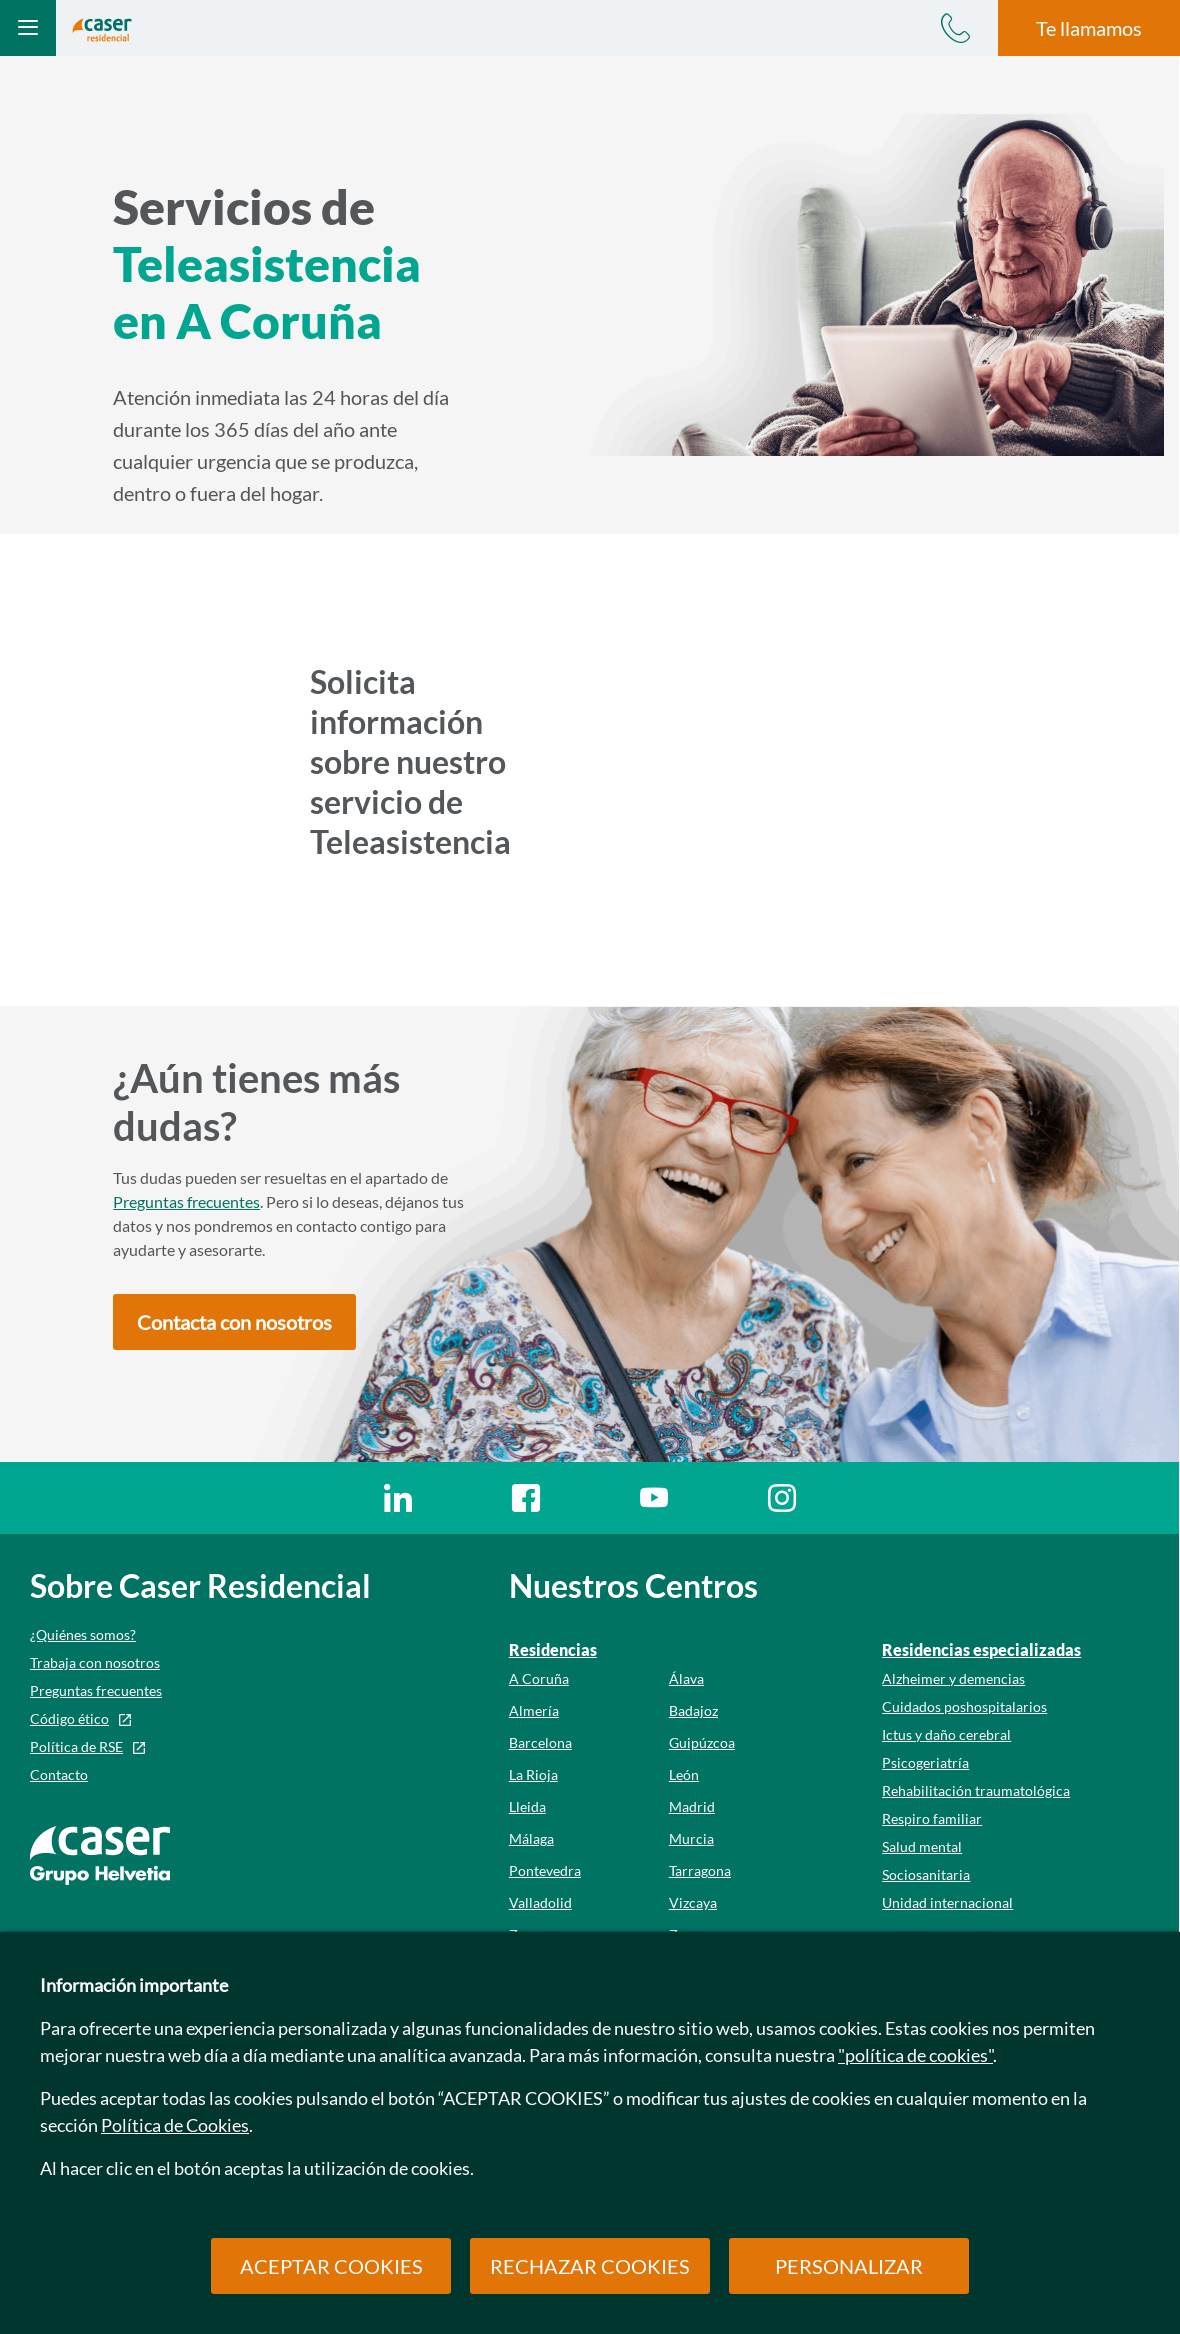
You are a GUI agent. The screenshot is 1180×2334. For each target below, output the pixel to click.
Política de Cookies (175, 2125)
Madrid (692, 1806)
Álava (686, 1678)
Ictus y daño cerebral (946, 1734)
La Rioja (533, 1774)
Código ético (69, 1718)
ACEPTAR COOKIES (331, 2266)
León (684, 1774)
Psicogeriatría (925, 1762)
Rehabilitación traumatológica (976, 1790)
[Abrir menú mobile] (28, 28)
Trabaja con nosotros (95, 1662)
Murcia (691, 1838)
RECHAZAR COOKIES (590, 2266)
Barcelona (540, 1742)
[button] (234, 1322)
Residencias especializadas (981, 1649)
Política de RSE (76, 1746)
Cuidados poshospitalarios (964, 1706)
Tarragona (700, 1870)
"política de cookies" (915, 2055)
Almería (534, 1710)
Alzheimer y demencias (953, 1678)
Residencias (553, 1649)
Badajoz (693, 1710)
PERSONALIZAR (849, 2266)
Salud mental (922, 1846)
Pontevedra (545, 1870)
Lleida (527, 1806)
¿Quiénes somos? (83, 1634)
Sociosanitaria (926, 1874)
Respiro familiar (932, 1818)
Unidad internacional (947, 1902)
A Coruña (539, 1678)
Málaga (531, 1838)
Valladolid (540, 1902)
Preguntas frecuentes (186, 1201)
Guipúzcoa (702, 1742)
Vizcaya (693, 1902)
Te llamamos (1089, 28)
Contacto (59, 1774)
